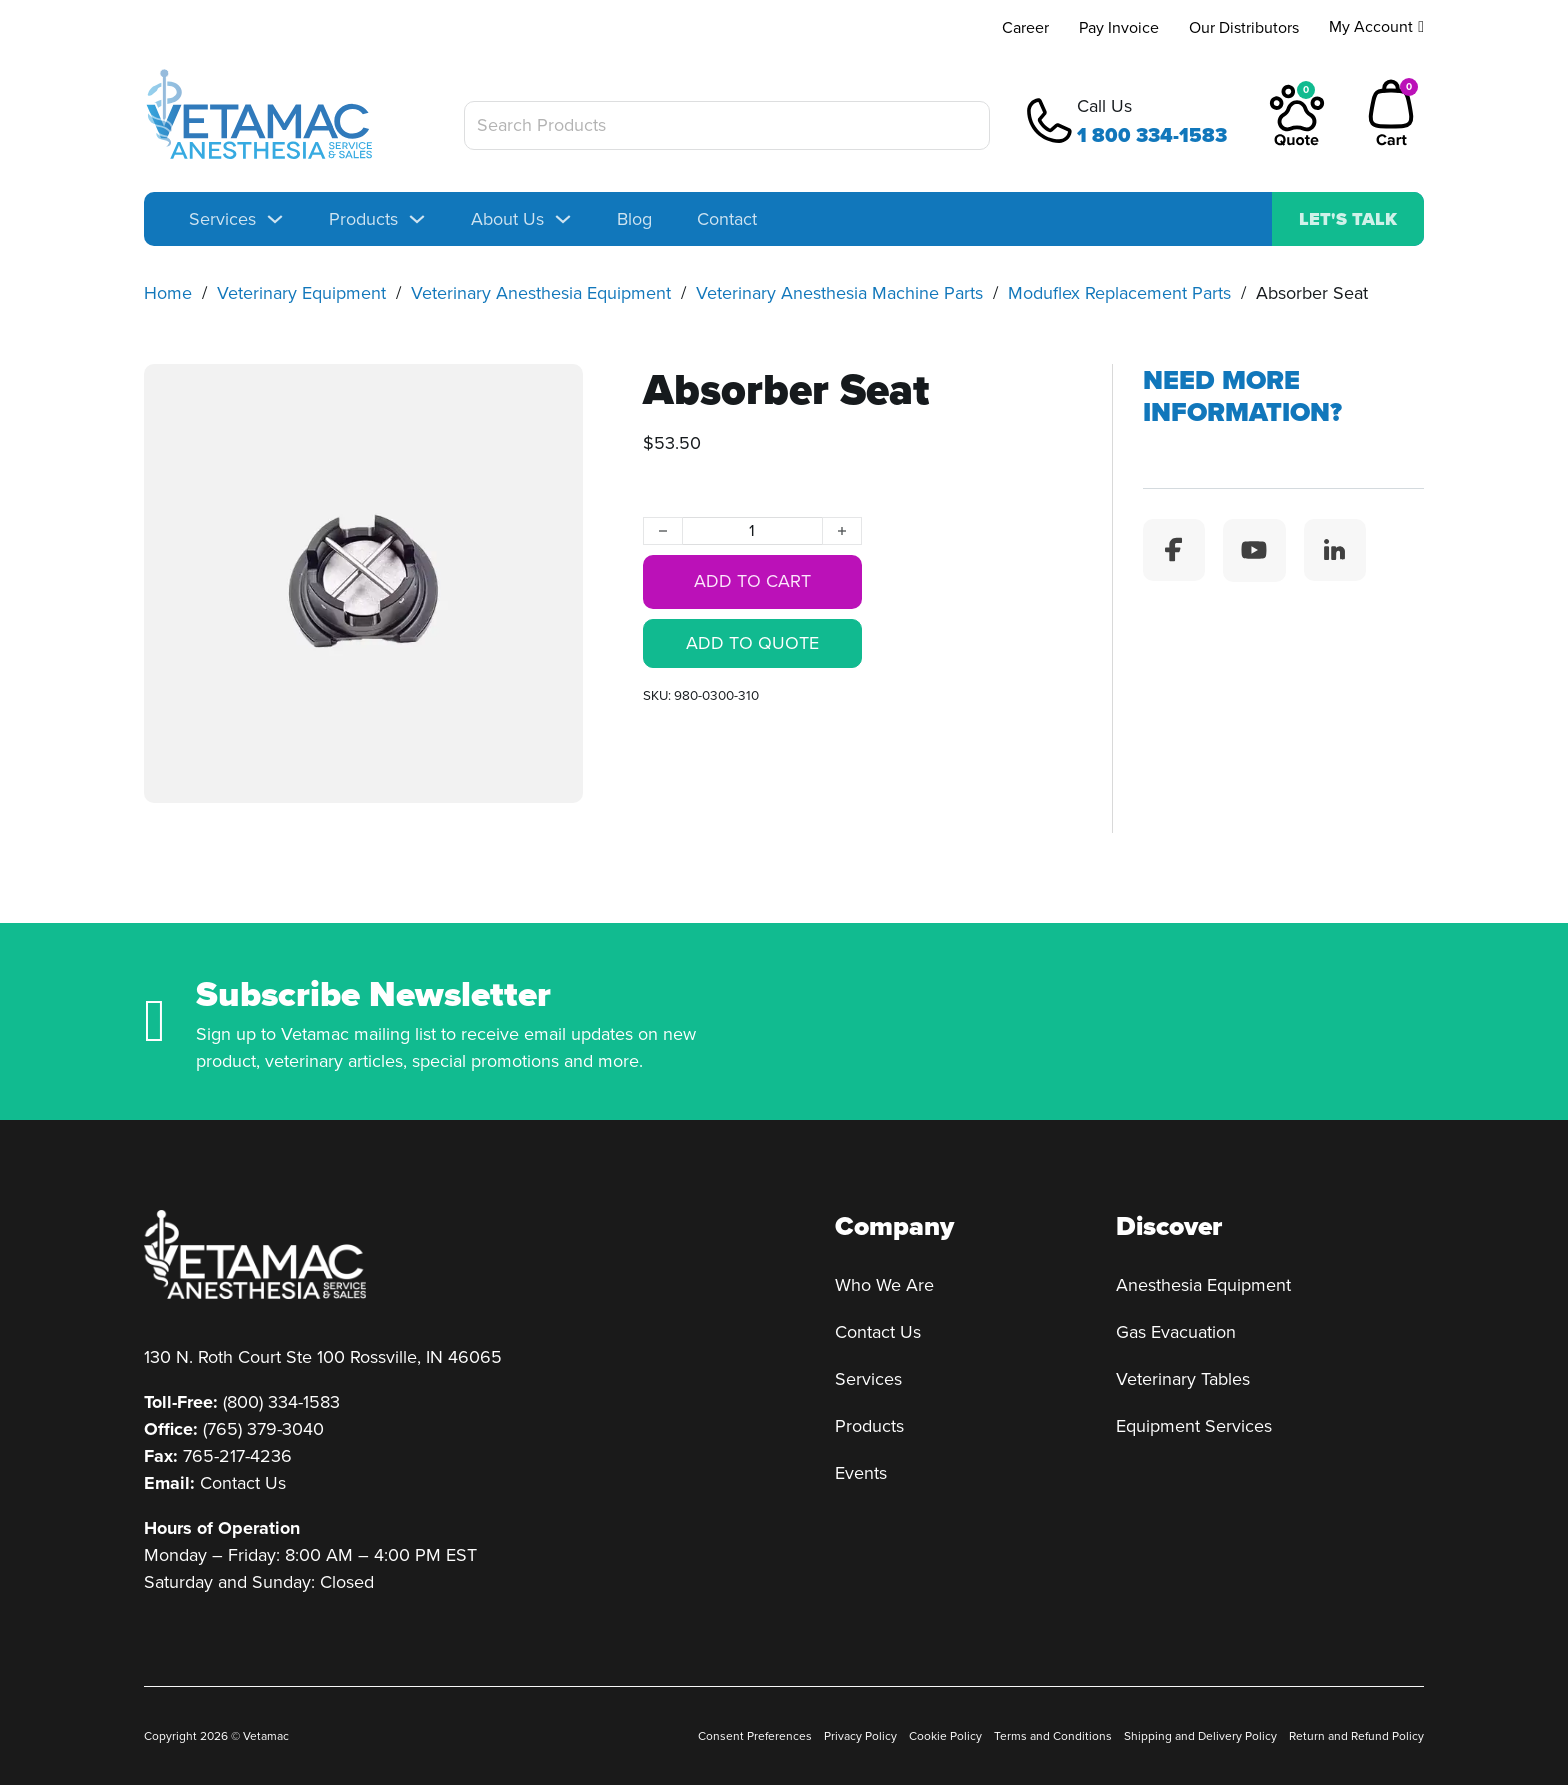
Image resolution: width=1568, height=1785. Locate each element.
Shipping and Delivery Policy (1200, 1736)
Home (168, 293)
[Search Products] (727, 125)
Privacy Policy (860, 1736)
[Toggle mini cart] (1391, 113)
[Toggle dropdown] (275, 219)
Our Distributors (1244, 27)
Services (222, 219)
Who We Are (884, 1285)
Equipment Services (1194, 1426)
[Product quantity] (752, 531)
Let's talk (1348, 219)
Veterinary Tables (1183, 1379)
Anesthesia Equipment (1203, 1285)
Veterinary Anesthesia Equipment (541, 293)
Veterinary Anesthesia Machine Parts (839, 293)
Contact (727, 219)
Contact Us (243, 1483)
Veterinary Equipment (301, 293)
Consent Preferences (755, 1736)
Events (861, 1473)
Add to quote (752, 644)
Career (1025, 27)
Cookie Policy (945, 1736)
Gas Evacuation (1176, 1332)
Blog (634, 219)
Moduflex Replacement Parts (1119, 293)
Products (363, 219)
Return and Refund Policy (1356, 1736)
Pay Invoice (1119, 27)
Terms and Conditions (1053, 1736)
